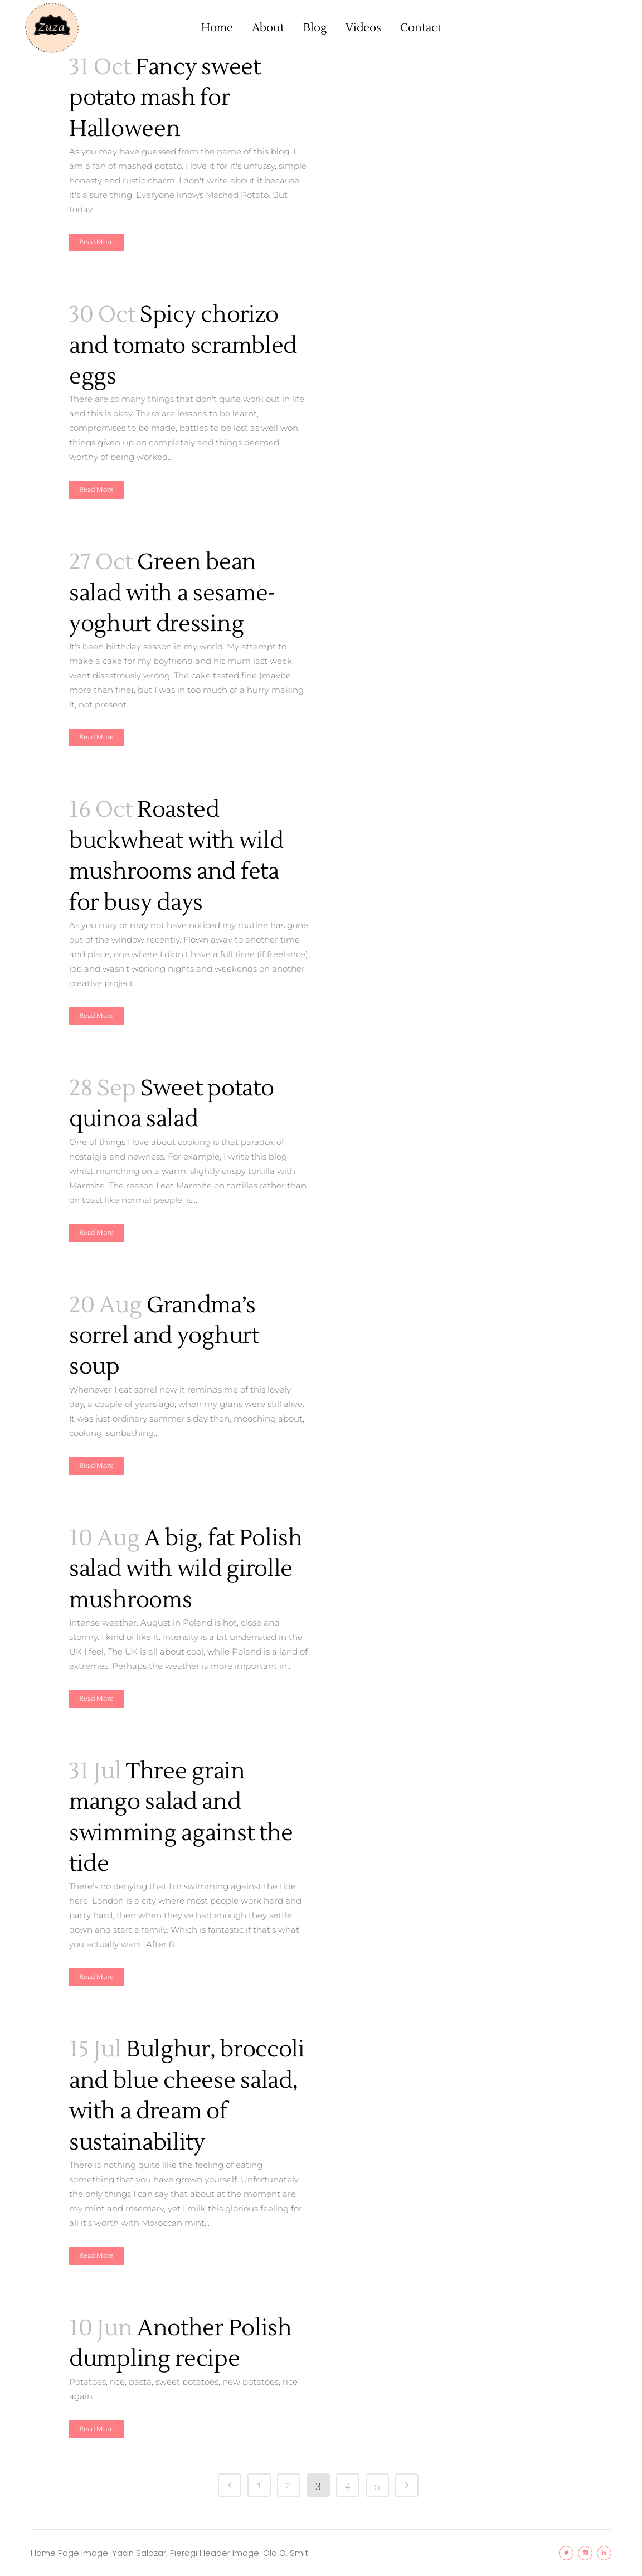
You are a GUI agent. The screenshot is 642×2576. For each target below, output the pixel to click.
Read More (96, 242)
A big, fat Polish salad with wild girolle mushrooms (186, 1569)
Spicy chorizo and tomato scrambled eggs (183, 345)
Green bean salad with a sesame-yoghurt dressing (172, 593)
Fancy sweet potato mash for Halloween (165, 98)
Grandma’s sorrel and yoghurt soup (164, 1336)
